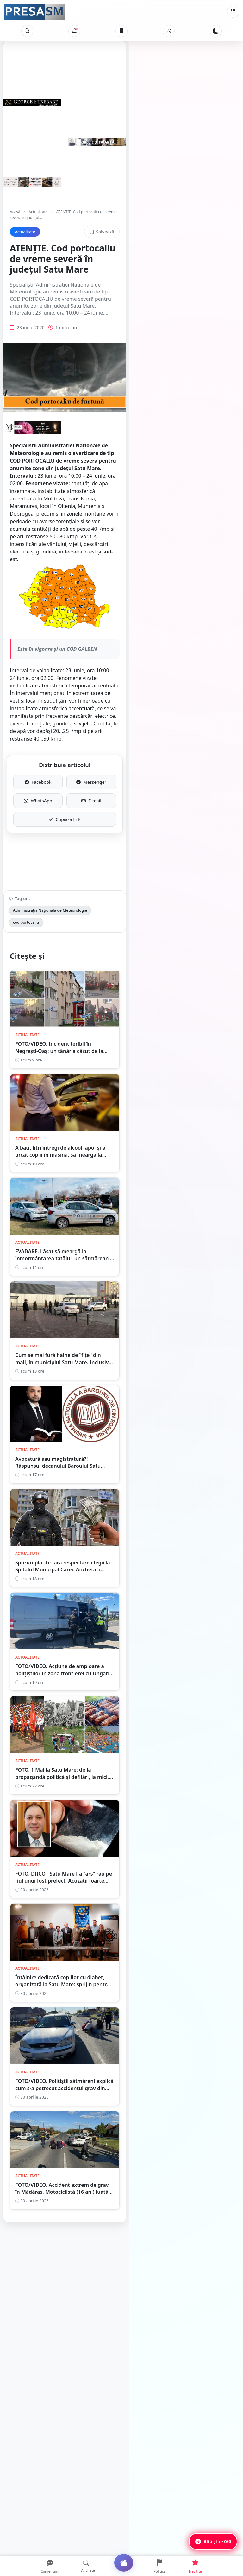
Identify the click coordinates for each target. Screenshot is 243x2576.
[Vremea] (169, 31)
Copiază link (122, 829)
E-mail (176, 810)
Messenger (177, 792)
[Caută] (27, 31)
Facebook (66, 792)
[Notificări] (74, 31)
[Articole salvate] (121, 31)
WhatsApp (66, 810)
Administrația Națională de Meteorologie (50, 920)
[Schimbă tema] (216, 31)
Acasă (15, 212)
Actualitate (37, 212)
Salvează (215, 226)
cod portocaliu (111, 920)
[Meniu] (233, 12)
